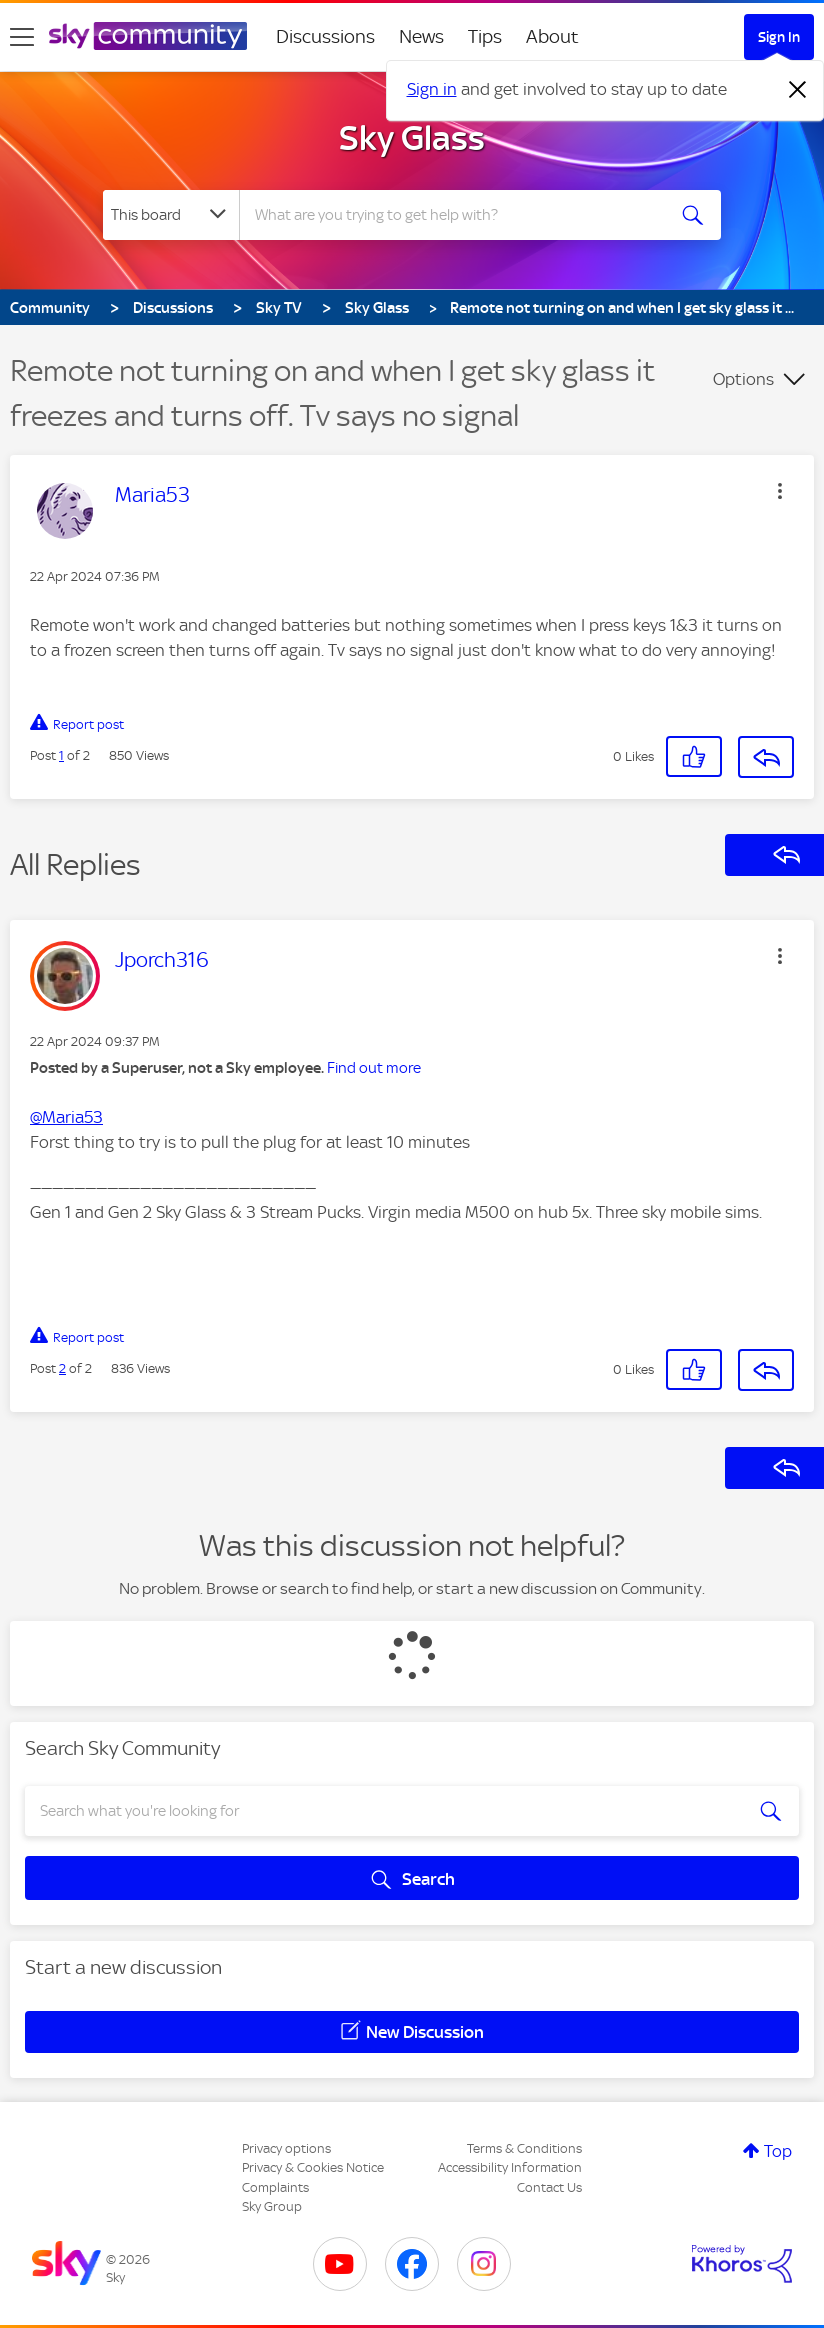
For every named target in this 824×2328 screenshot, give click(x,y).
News (421, 36)
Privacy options (286, 2148)
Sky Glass (412, 138)
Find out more (374, 1068)
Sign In (779, 37)
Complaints (275, 2187)
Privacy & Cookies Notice (313, 2167)
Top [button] (778, 2151)
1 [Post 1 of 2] (61, 755)
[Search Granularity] (171, 215)
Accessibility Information (510, 2167)
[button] (780, 491)
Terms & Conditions (524, 2148)
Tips (485, 36)
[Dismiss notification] (798, 90)
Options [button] (743, 379)
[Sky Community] (148, 36)
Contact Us (549, 2187)
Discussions (325, 36)
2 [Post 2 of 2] (62, 1368)
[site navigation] (22, 37)
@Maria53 (66, 1117)
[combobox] (456, 215)
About (552, 36)
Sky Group (272, 2206)
